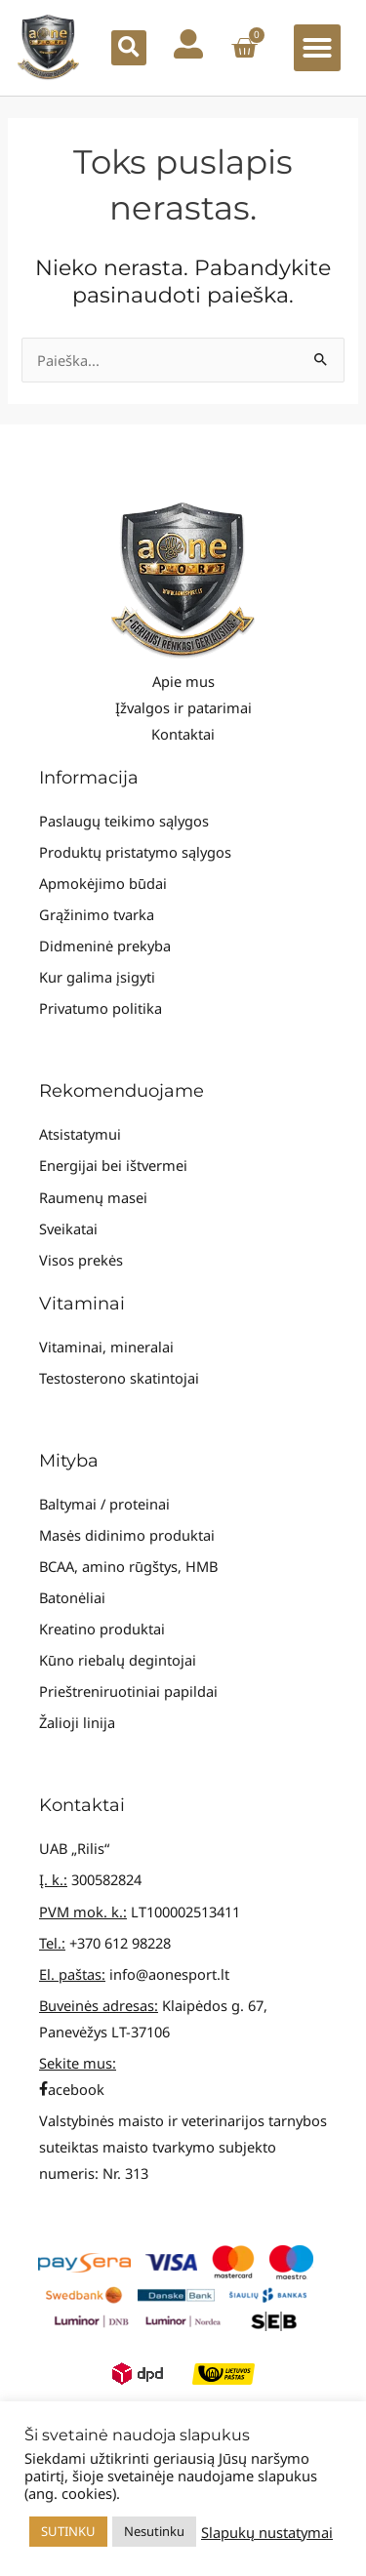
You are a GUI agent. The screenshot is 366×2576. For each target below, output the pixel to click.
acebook (71, 2089)
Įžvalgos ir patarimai (183, 707)
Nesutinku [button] (154, 2531)
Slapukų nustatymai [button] (267, 2532)
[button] (128, 47)
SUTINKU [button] (68, 2531)
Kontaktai (183, 734)
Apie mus (183, 681)
